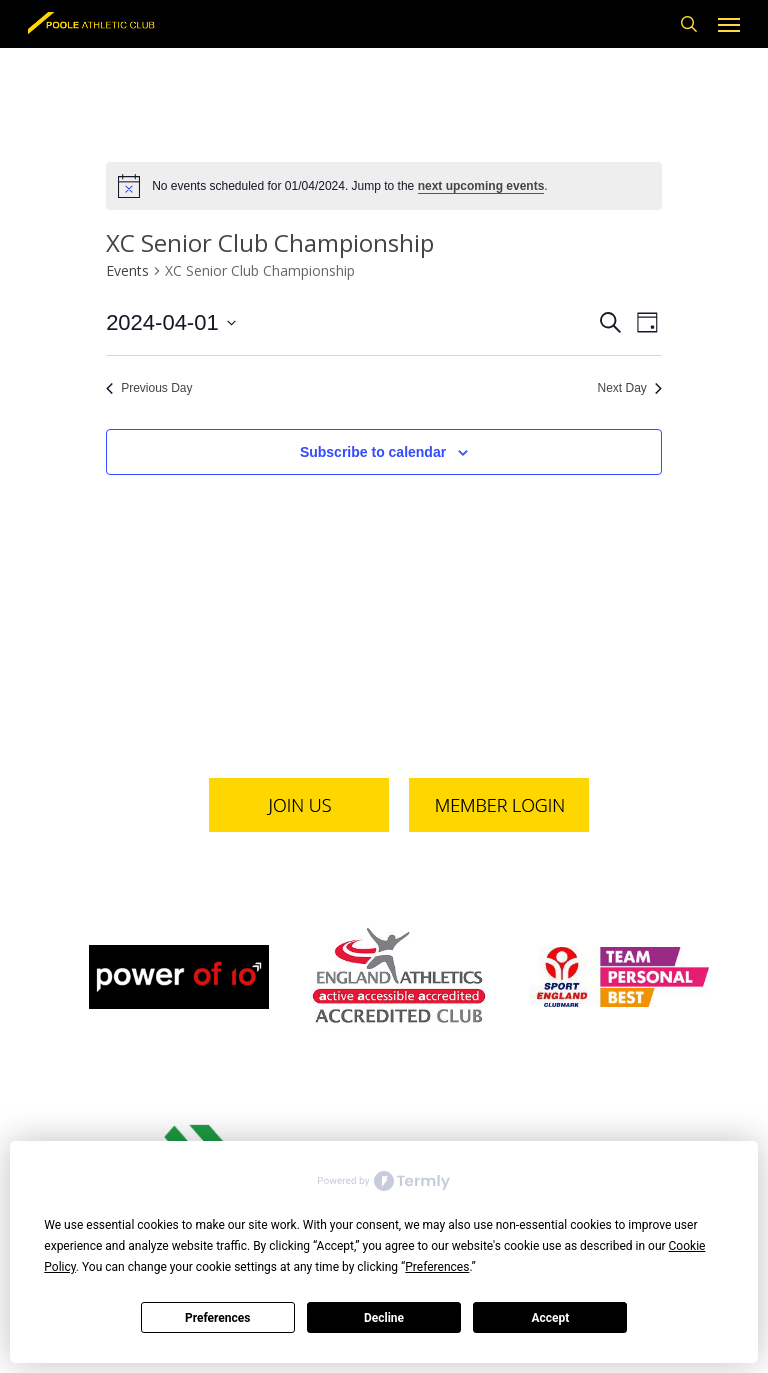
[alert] (384, 186)
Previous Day (149, 388)
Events (127, 270)
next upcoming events (481, 186)
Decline (384, 1318)
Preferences (218, 1318)
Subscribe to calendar (373, 452)
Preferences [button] (437, 1267)
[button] (729, 24)
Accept (550, 1318)
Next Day (629, 388)
